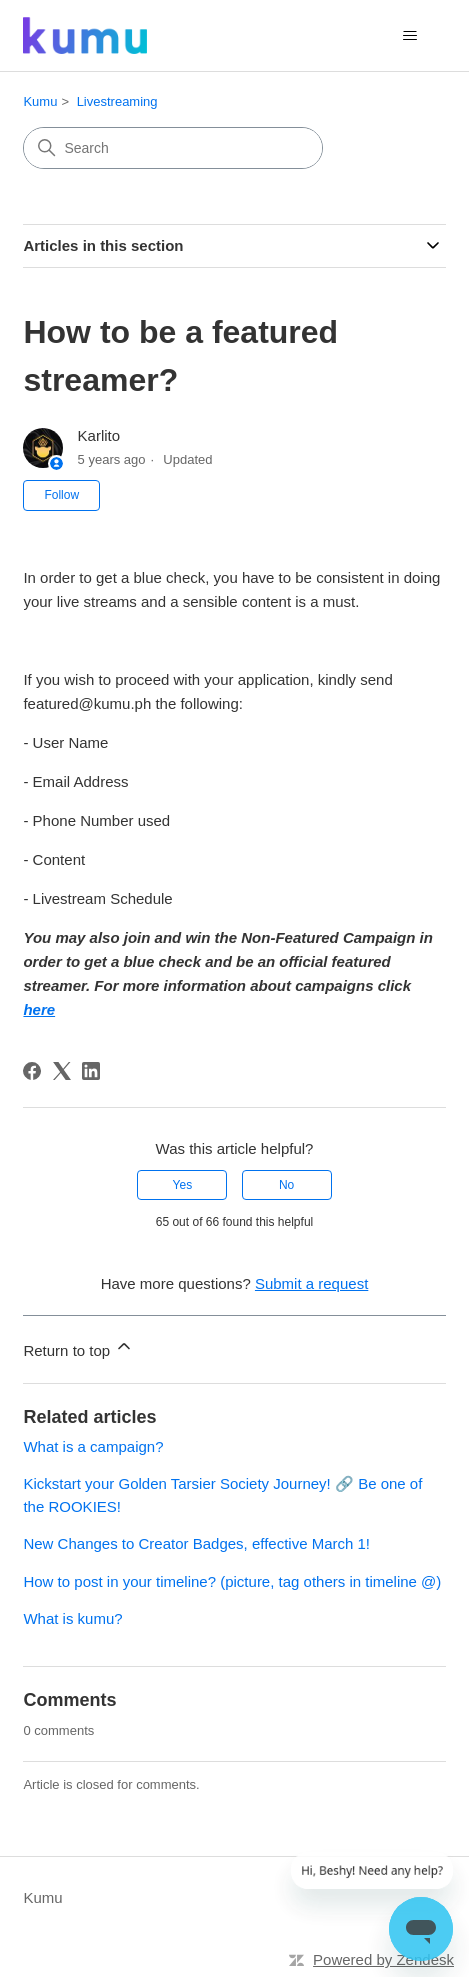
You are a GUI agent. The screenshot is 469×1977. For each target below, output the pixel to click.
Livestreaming (117, 101)
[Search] (173, 148)
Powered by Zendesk (383, 1959)
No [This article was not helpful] (286, 1185)
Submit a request (311, 1283)
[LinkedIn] (91, 1071)
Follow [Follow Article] (61, 495)
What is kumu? (72, 1618)
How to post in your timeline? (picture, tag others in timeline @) (232, 1581)
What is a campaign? (93, 1446)
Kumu (40, 101)
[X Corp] (62, 1071)
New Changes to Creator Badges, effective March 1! (196, 1543)
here (39, 1009)
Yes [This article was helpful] (183, 1185)
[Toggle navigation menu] (410, 36)
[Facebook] (32, 1071)
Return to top (78, 1347)
